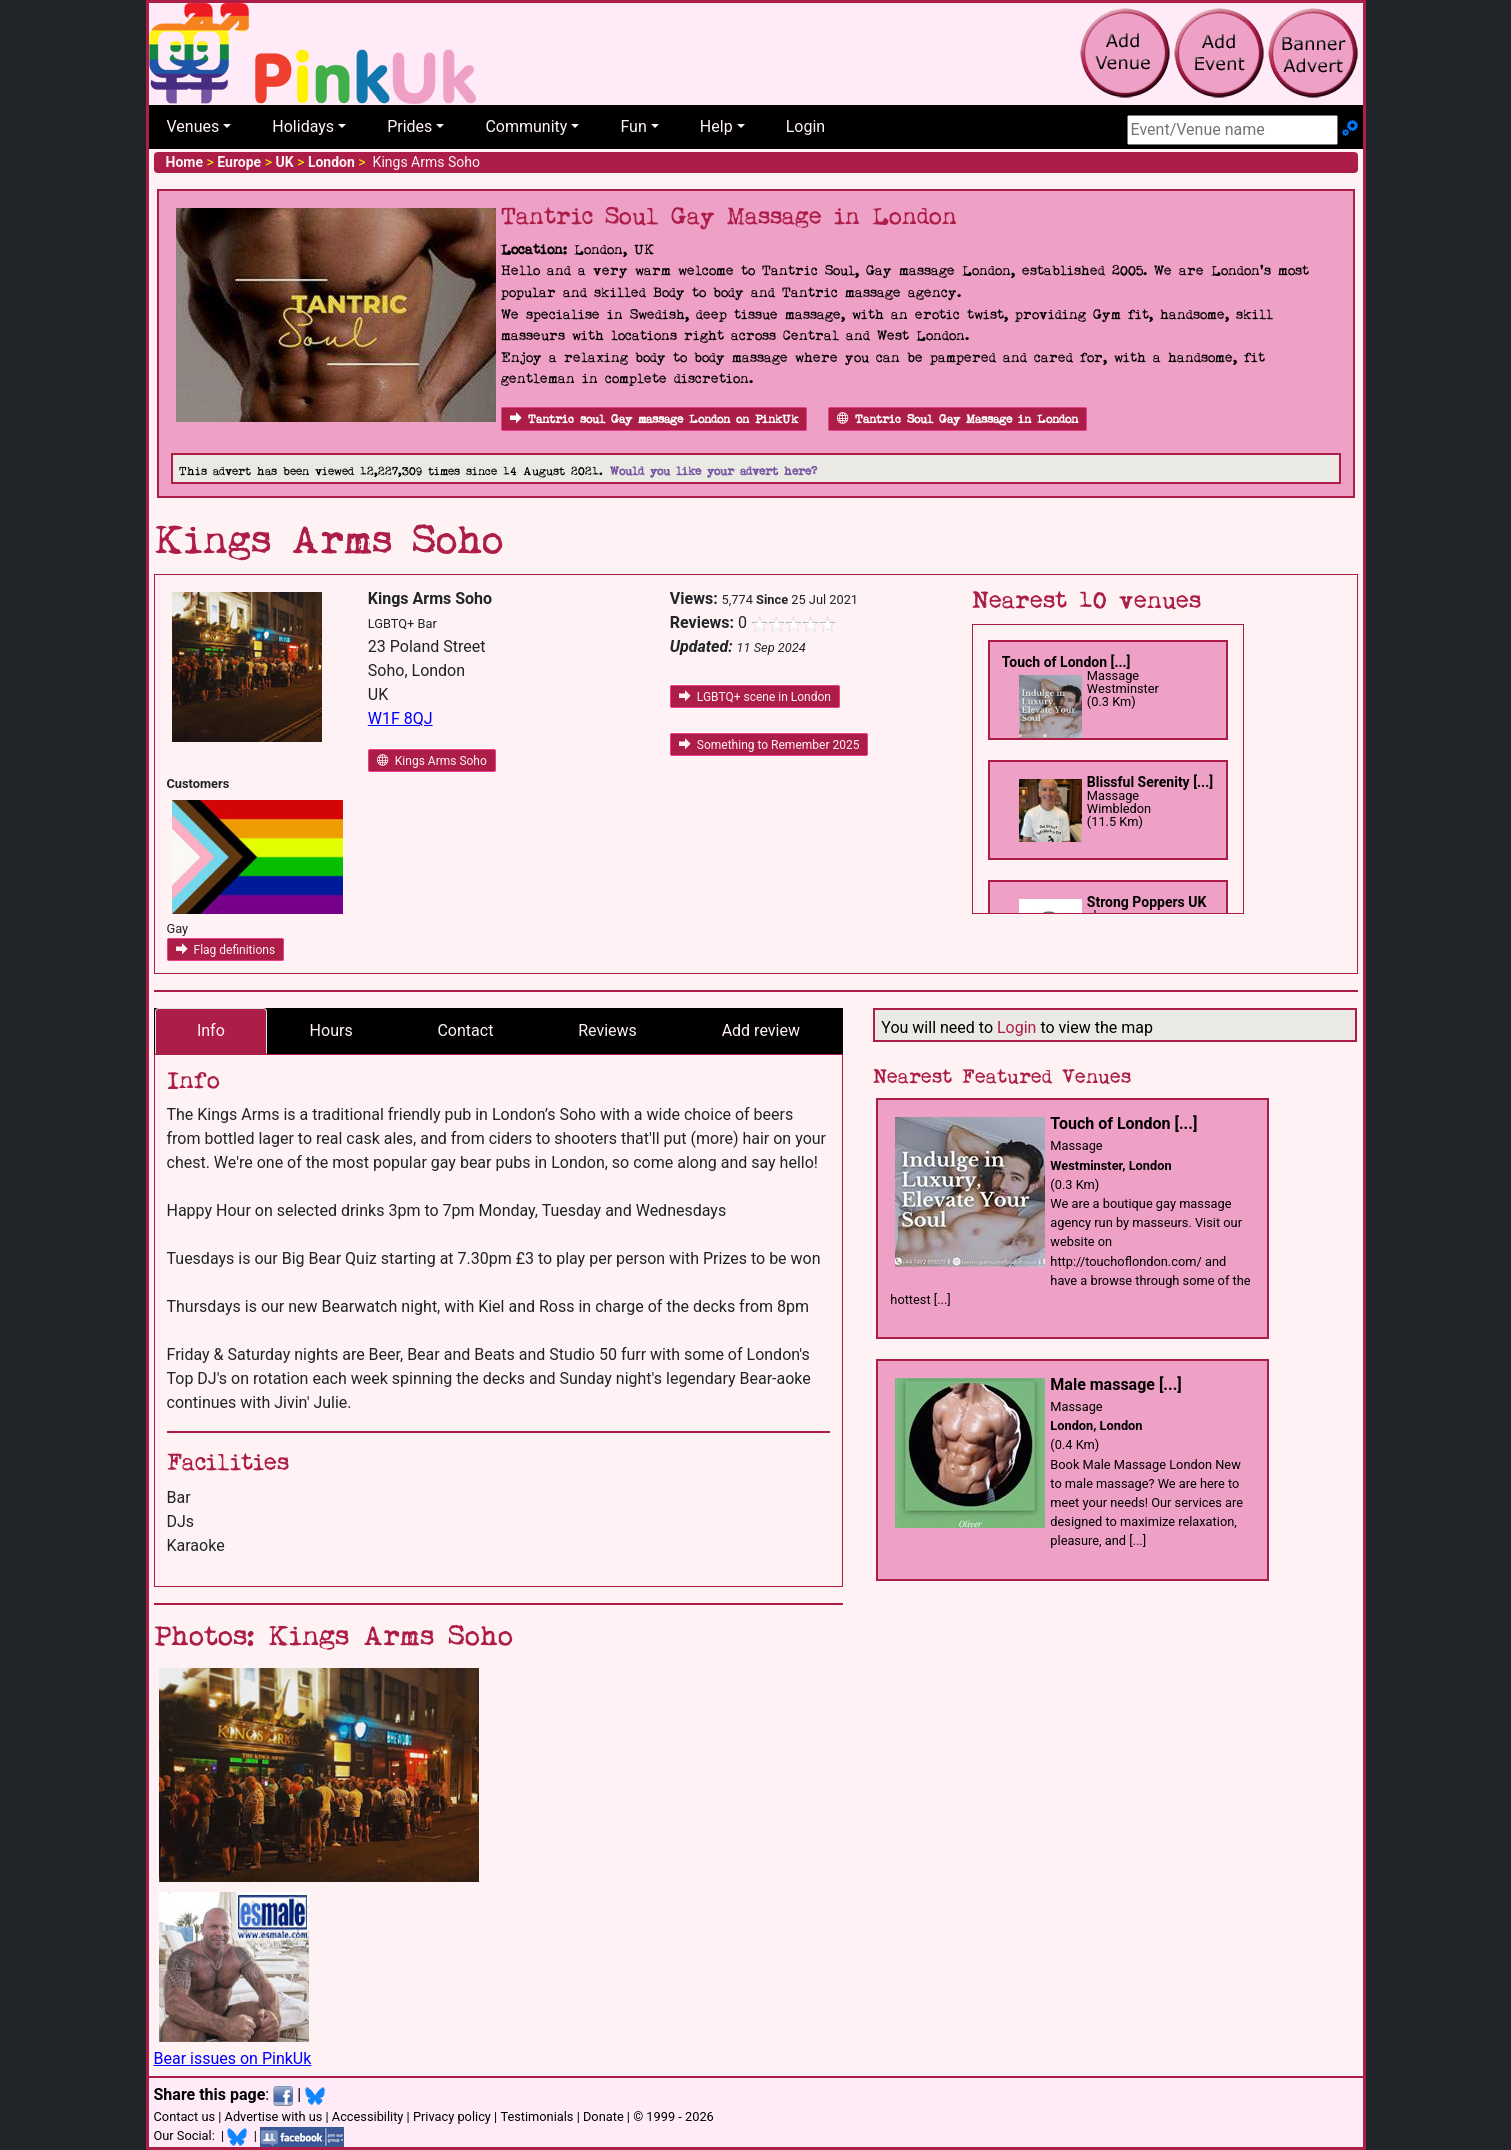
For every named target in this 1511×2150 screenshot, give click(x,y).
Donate (603, 2116)
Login (805, 126)
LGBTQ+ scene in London (755, 697)
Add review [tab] (761, 1030)
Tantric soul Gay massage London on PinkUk (654, 419)
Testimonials (536, 2116)
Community (526, 126)
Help (716, 126)
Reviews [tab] (607, 1030)
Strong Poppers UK (1147, 902)
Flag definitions (226, 950)
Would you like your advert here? (713, 471)
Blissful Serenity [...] (1150, 782)
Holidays (303, 126)
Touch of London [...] (1066, 662)
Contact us (185, 2116)
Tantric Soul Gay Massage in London (957, 419)
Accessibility (368, 2116)
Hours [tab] (331, 1030)
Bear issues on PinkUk (233, 2058)
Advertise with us (274, 2116)
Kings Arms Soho (432, 761)
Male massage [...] (1115, 1384)
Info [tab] (211, 1030)
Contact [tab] (465, 1030)
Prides (409, 126)
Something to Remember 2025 (769, 745)
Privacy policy (452, 2116)
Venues (193, 126)
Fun (633, 126)
